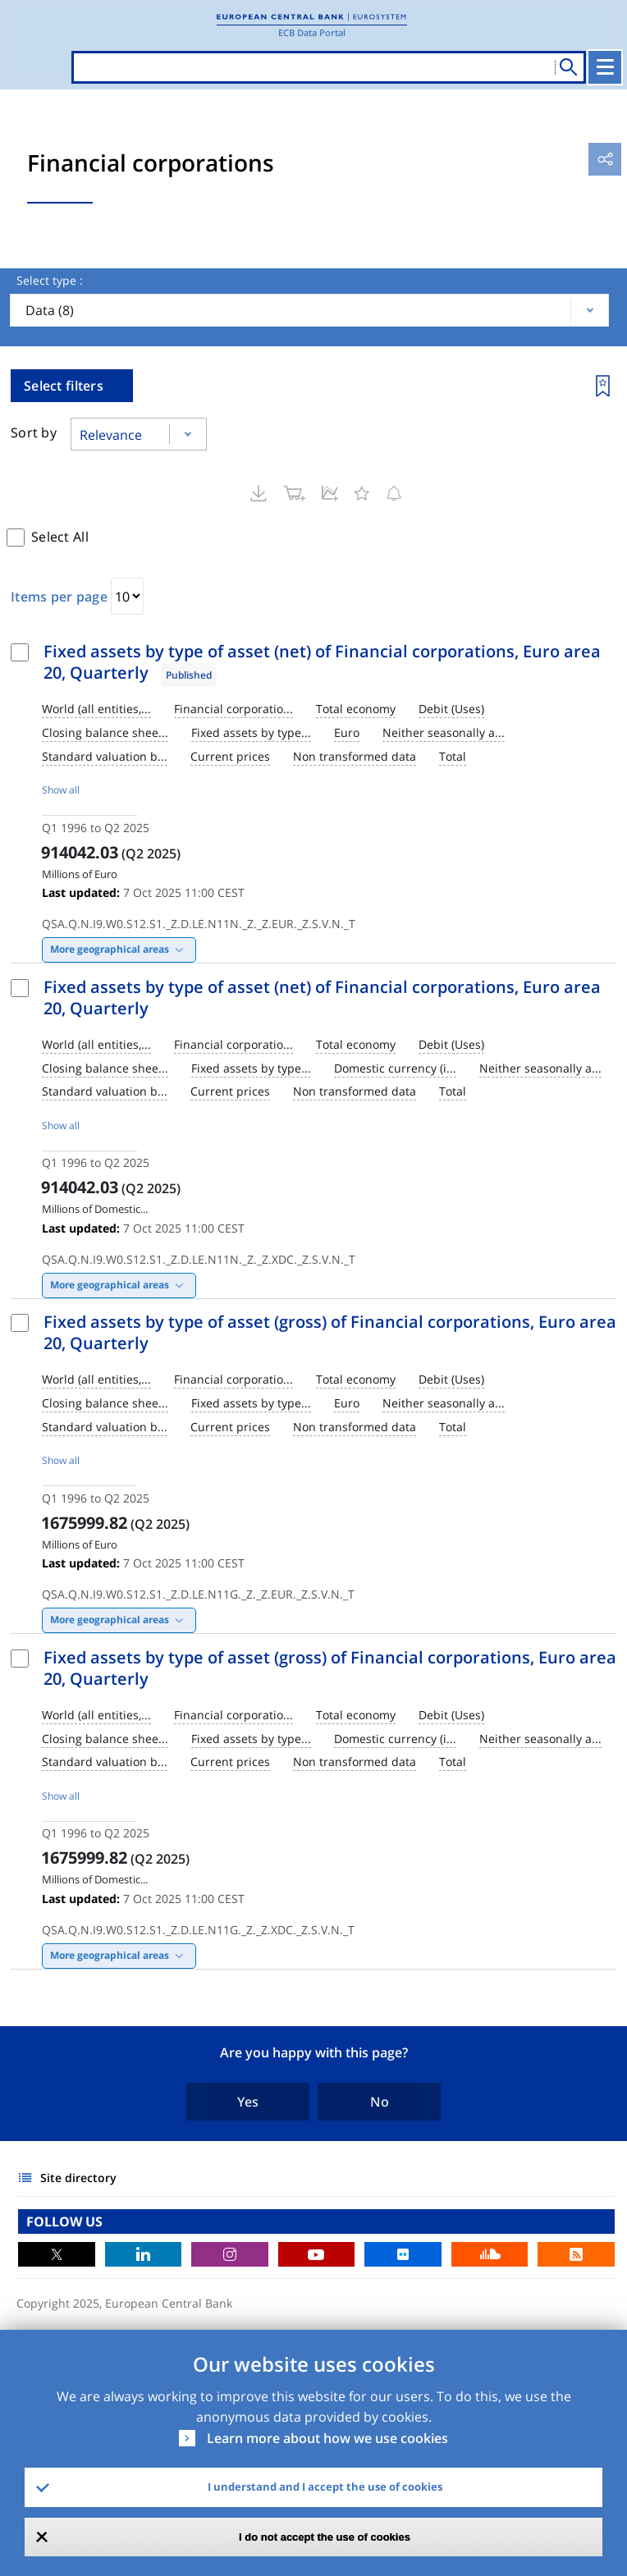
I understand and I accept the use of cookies (325, 2486)
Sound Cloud (490, 2254)
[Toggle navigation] (604, 67)
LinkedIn (143, 2254)
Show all (61, 790)
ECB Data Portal (312, 32)
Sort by (34, 432)
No (379, 2102)
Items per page (59, 597)
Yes (248, 2102)
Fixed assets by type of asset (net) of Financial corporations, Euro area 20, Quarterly (322, 662)
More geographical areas (109, 949)
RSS (576, 2254)
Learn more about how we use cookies (327, 2438)
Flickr (403, 2254)
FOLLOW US (64, 2221)
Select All (60, 537)
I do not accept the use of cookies (324, 2537)
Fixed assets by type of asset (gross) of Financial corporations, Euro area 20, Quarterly (329, 1332)
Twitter (56, 2254)
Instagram (229, 2254)
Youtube (316, 2254)
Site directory (78, 2177)
